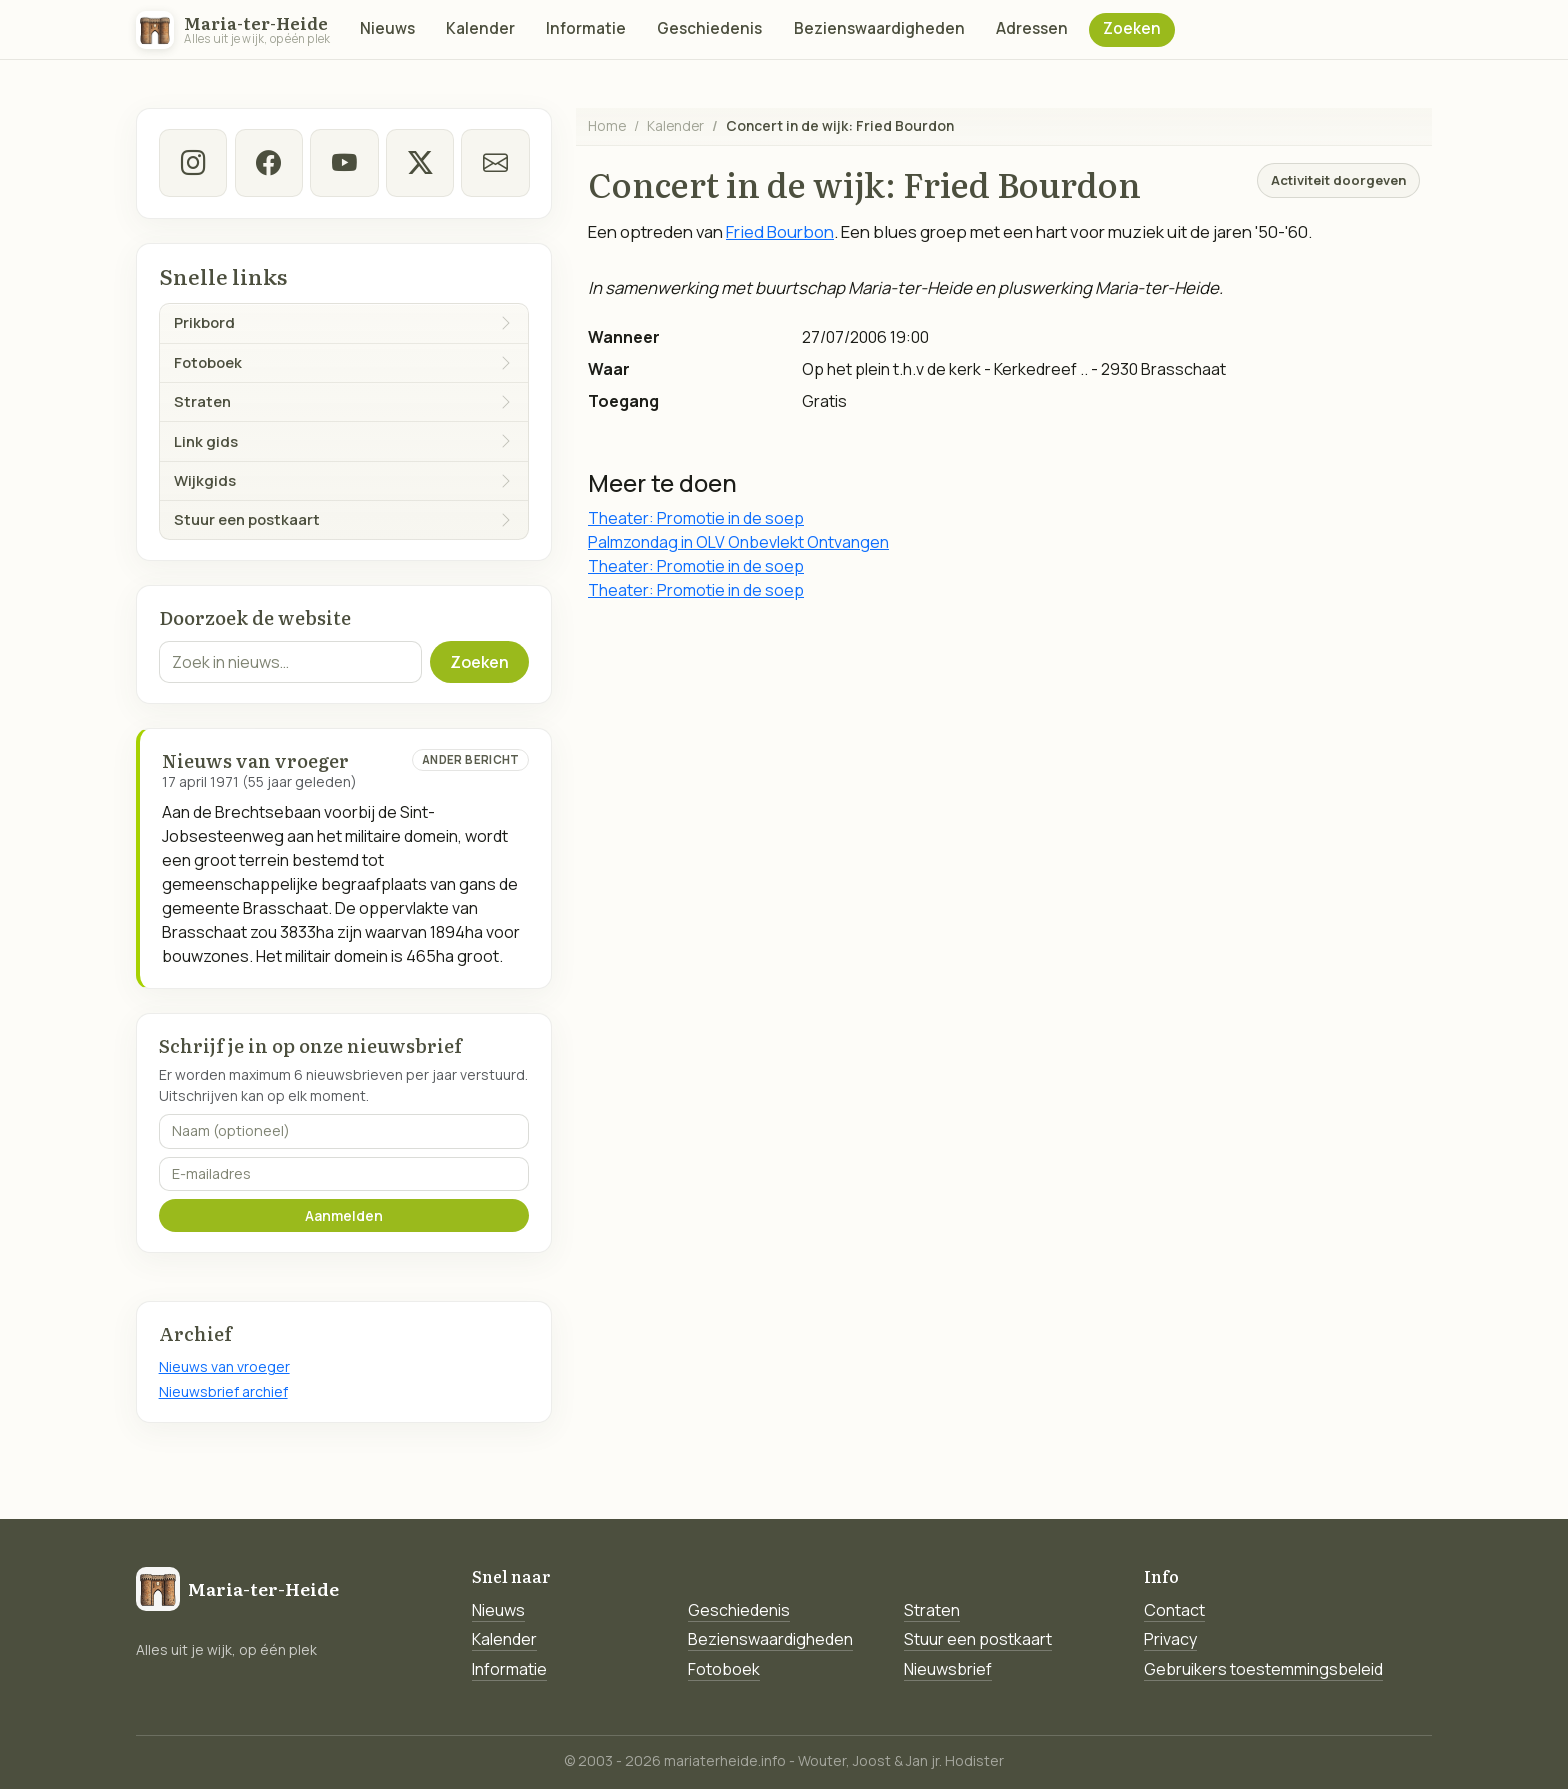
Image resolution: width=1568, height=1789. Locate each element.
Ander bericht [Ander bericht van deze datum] (471, 759)
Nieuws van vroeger (224, 1366)
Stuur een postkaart (978, 1639)
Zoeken (1132, 28)
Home (607, 125)
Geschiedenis (709, 28)
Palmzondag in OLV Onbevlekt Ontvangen (738, 542)
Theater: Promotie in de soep (696, 518)
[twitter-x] (419, 163)
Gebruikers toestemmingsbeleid (1263, 1669)
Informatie (586, 28)
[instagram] (193, 163)
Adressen (1032, 28)
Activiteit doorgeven (1338, 180)
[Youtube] (344, 163)
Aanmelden (344, 1215)
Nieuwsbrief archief (223, 1391)
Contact (1174, 1610)
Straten (932, 1610)
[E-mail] (495, 163)
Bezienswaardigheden (879, 28)
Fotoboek (724, 1669)
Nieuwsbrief (948, 1669)
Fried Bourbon (780, 231)
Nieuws (387, 28)
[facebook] (268, 163)
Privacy (1170, 1639)
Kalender (480, 28)
